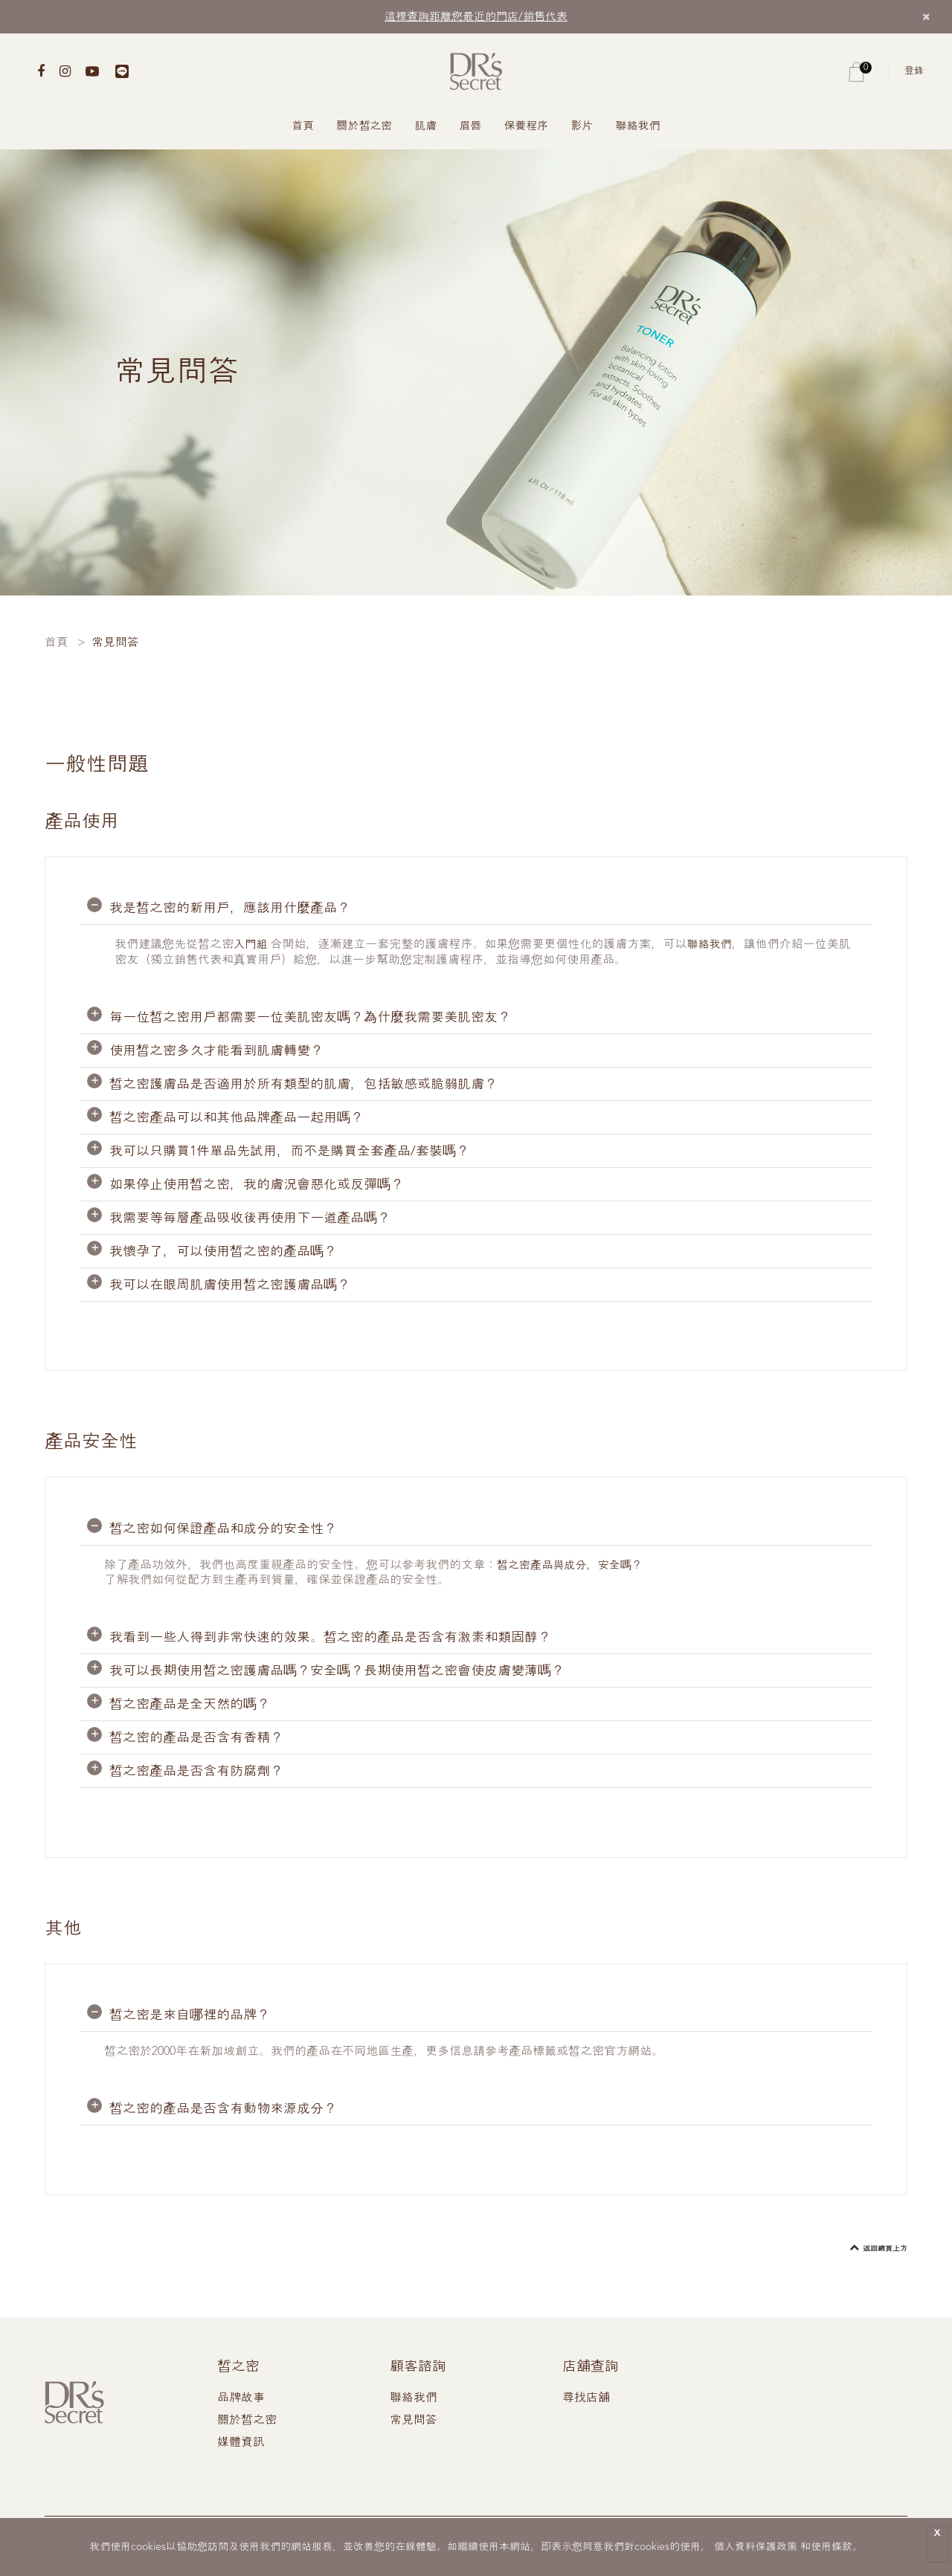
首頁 (303, 126)
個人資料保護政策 (755, 2547)
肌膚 (426, 126)
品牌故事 (241, 2398)
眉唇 (471, 126)
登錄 (914, 71)
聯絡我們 (638, 126)
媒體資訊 (241, 2442)
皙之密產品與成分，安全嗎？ (574, 1565)
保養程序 (526, 126)
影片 (582, 126)
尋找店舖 (586, 2398)
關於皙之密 (365, 126)
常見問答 (413, 2420)
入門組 (251, 945)
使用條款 (831, 2547)
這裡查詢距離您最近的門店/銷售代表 (476, 17)
